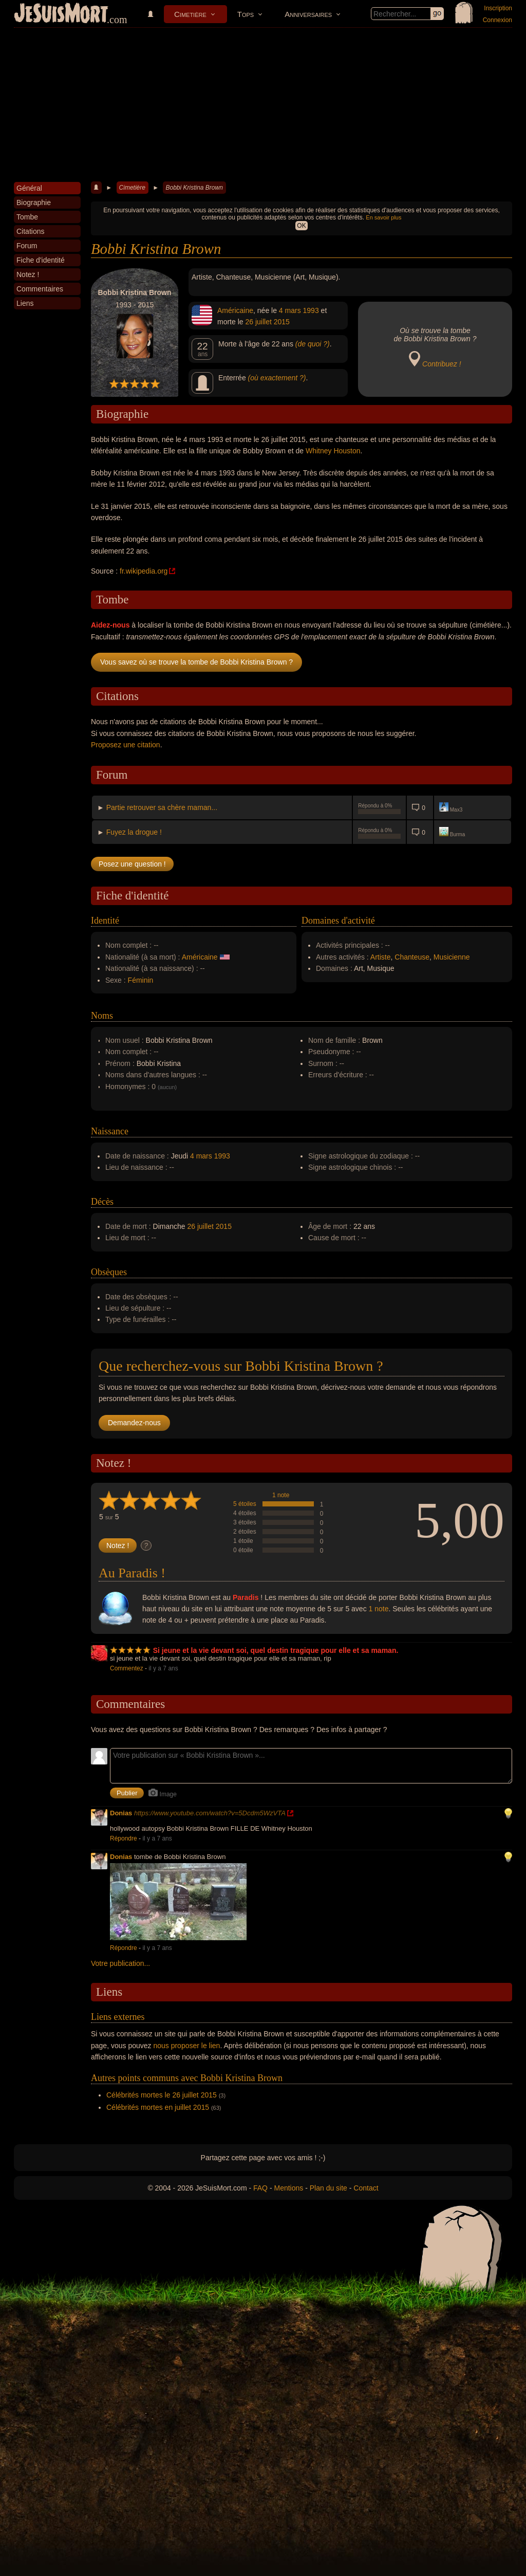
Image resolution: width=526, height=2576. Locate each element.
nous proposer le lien (186, 2045)
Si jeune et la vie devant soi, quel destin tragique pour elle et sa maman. (276, 1650)
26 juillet (258, 322)
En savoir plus (383, 217)
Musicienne (452, 957)
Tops (245, 14)
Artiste (380, 957)
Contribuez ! (441, 364)
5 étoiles (244, 1503)
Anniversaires (308, 14)
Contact (365, 2188)
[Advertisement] (263, 105)
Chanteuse (411, 957)
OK (301, 225)
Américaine (235, 310)
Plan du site (328, 2188)
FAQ (260, 2188)
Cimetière (190, 14)
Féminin (141, 980)
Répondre (123, 1838)
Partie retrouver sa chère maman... (161, 807)
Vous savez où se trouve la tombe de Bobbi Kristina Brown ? (196, 662)
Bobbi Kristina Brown (193, 187)
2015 (282, 322)
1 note (280, 1495)
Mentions (288, 2188)
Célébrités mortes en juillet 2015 (157, 2107)
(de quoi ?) (312, 344)
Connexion (497, 20)
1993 (311, 310)
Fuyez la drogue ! (134, 832)
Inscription (498, 8)
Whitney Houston (333, 451)
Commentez (126, 1668)
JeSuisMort (61, 14)
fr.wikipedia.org (143, 571)
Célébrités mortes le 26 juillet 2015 (161, 2095)
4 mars (290, 310)
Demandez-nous (134, 1423)
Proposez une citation (125, 745)
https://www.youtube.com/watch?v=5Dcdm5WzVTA (210, 1813)
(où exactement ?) (277, 378)
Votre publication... (120, 1963)
